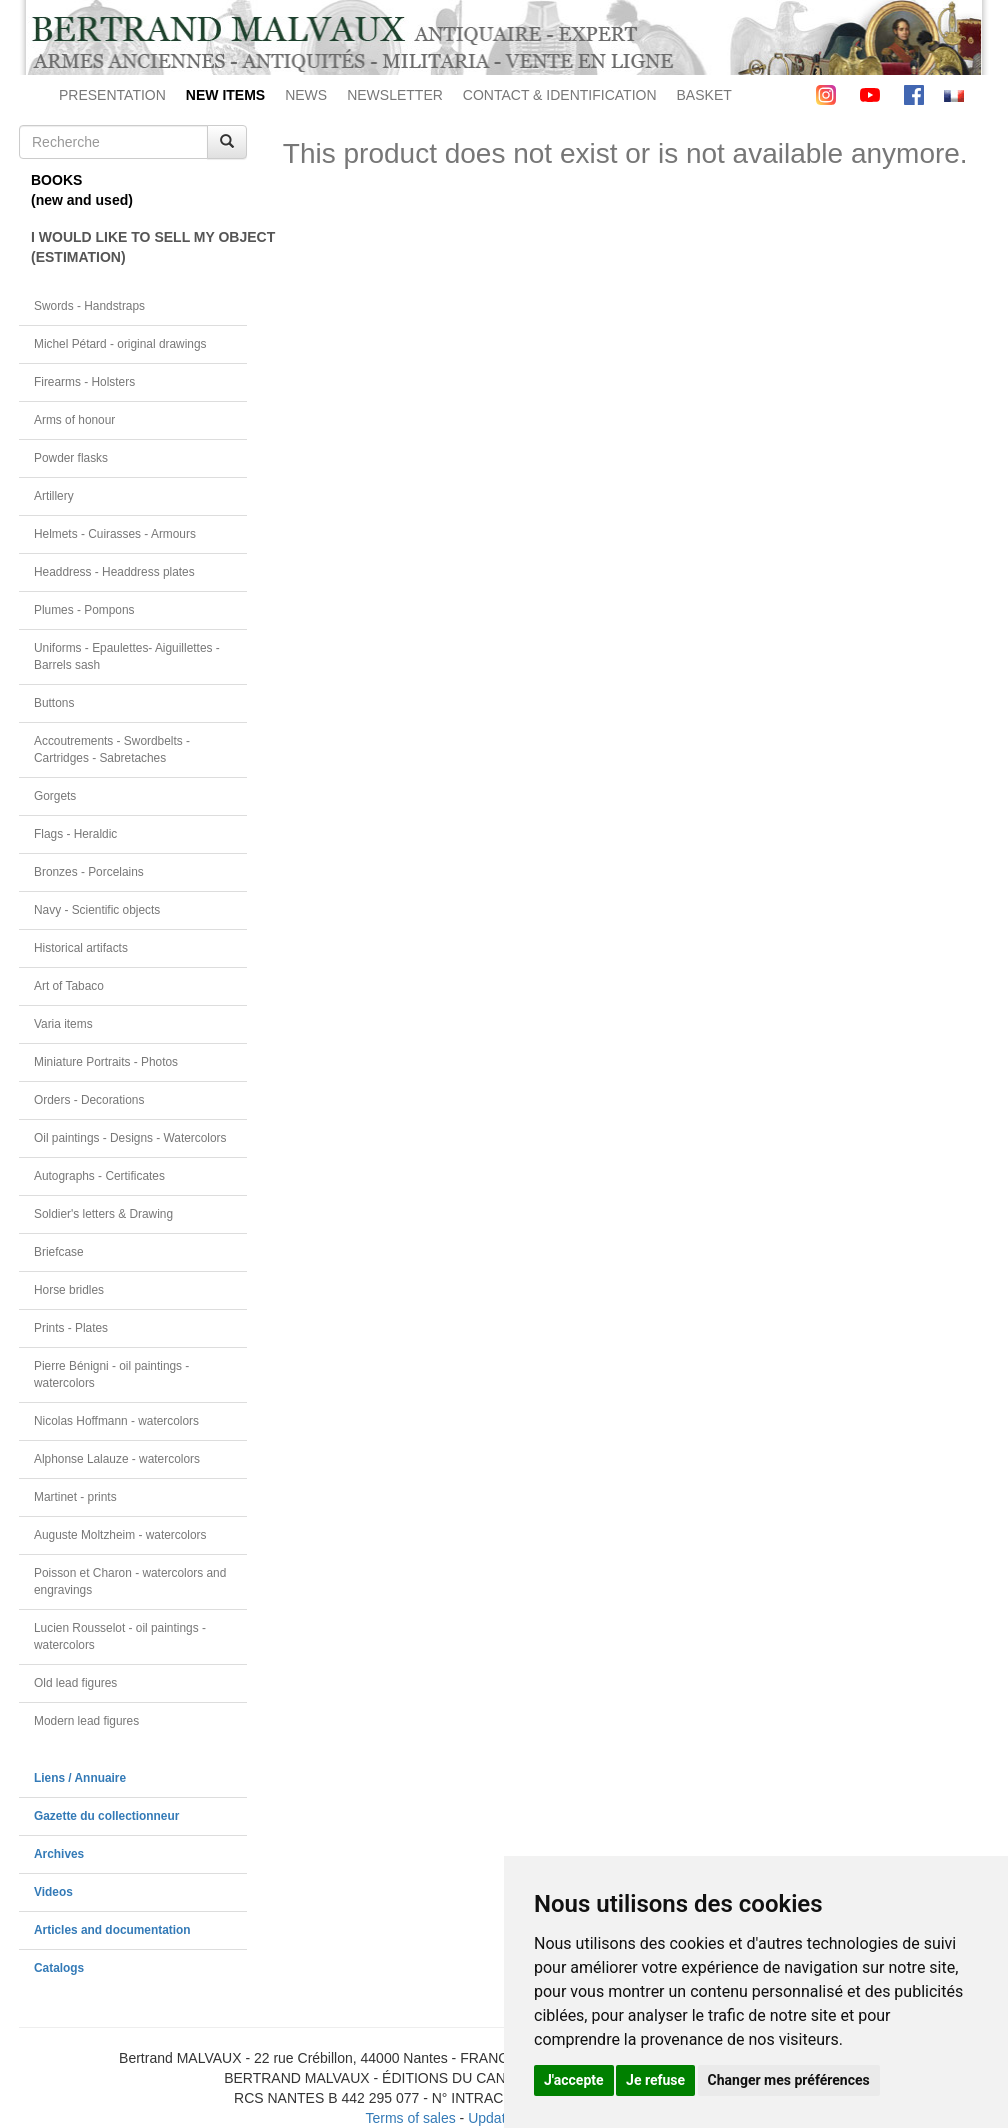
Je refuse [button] (655, 2080)
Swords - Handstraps (89, 306)
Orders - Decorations (89, 1100)
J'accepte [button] (574, 2080)
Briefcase (59, 1252)
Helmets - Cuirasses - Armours (115, 534)
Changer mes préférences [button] (789, 2080)
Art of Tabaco (69, 986)
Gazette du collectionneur (106, 1816)
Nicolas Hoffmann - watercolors (116, 1421)
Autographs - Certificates (99, 1176)
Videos (53, 1892)
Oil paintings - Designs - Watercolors (130, 1138)
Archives (59, 1854)
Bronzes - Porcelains (89, 872)
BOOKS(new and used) (82, 190)
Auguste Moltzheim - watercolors (120, 1535)
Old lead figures (75, 1683)
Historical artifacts (81, 948)
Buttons (54, 703)
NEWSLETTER (395, 95)
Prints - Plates (71, 1328)
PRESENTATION (112, 95)
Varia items (63, 1024)
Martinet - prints (75, 1497)
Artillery (54, 496)
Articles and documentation (112, 1930)
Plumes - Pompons (84, 610)
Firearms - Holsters (84, 382)
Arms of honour (74, 420)
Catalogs (59, 1968)
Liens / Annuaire (80, 1778)
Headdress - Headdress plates (114, 572)
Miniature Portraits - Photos (106, 1062)
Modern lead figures (86, 1721)
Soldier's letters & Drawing (103, 1214)
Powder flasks (71, 458)
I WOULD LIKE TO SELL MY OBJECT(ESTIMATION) (139, 247)
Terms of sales (410, 2118)
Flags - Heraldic (75, 834)
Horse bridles (69, 1290)
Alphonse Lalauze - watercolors (117, 1459)
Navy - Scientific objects (97, 910)
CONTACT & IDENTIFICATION (560, 95)
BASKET (704, 95)
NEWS (306, 95)
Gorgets (55, 796)
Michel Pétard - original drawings (120, 344)
